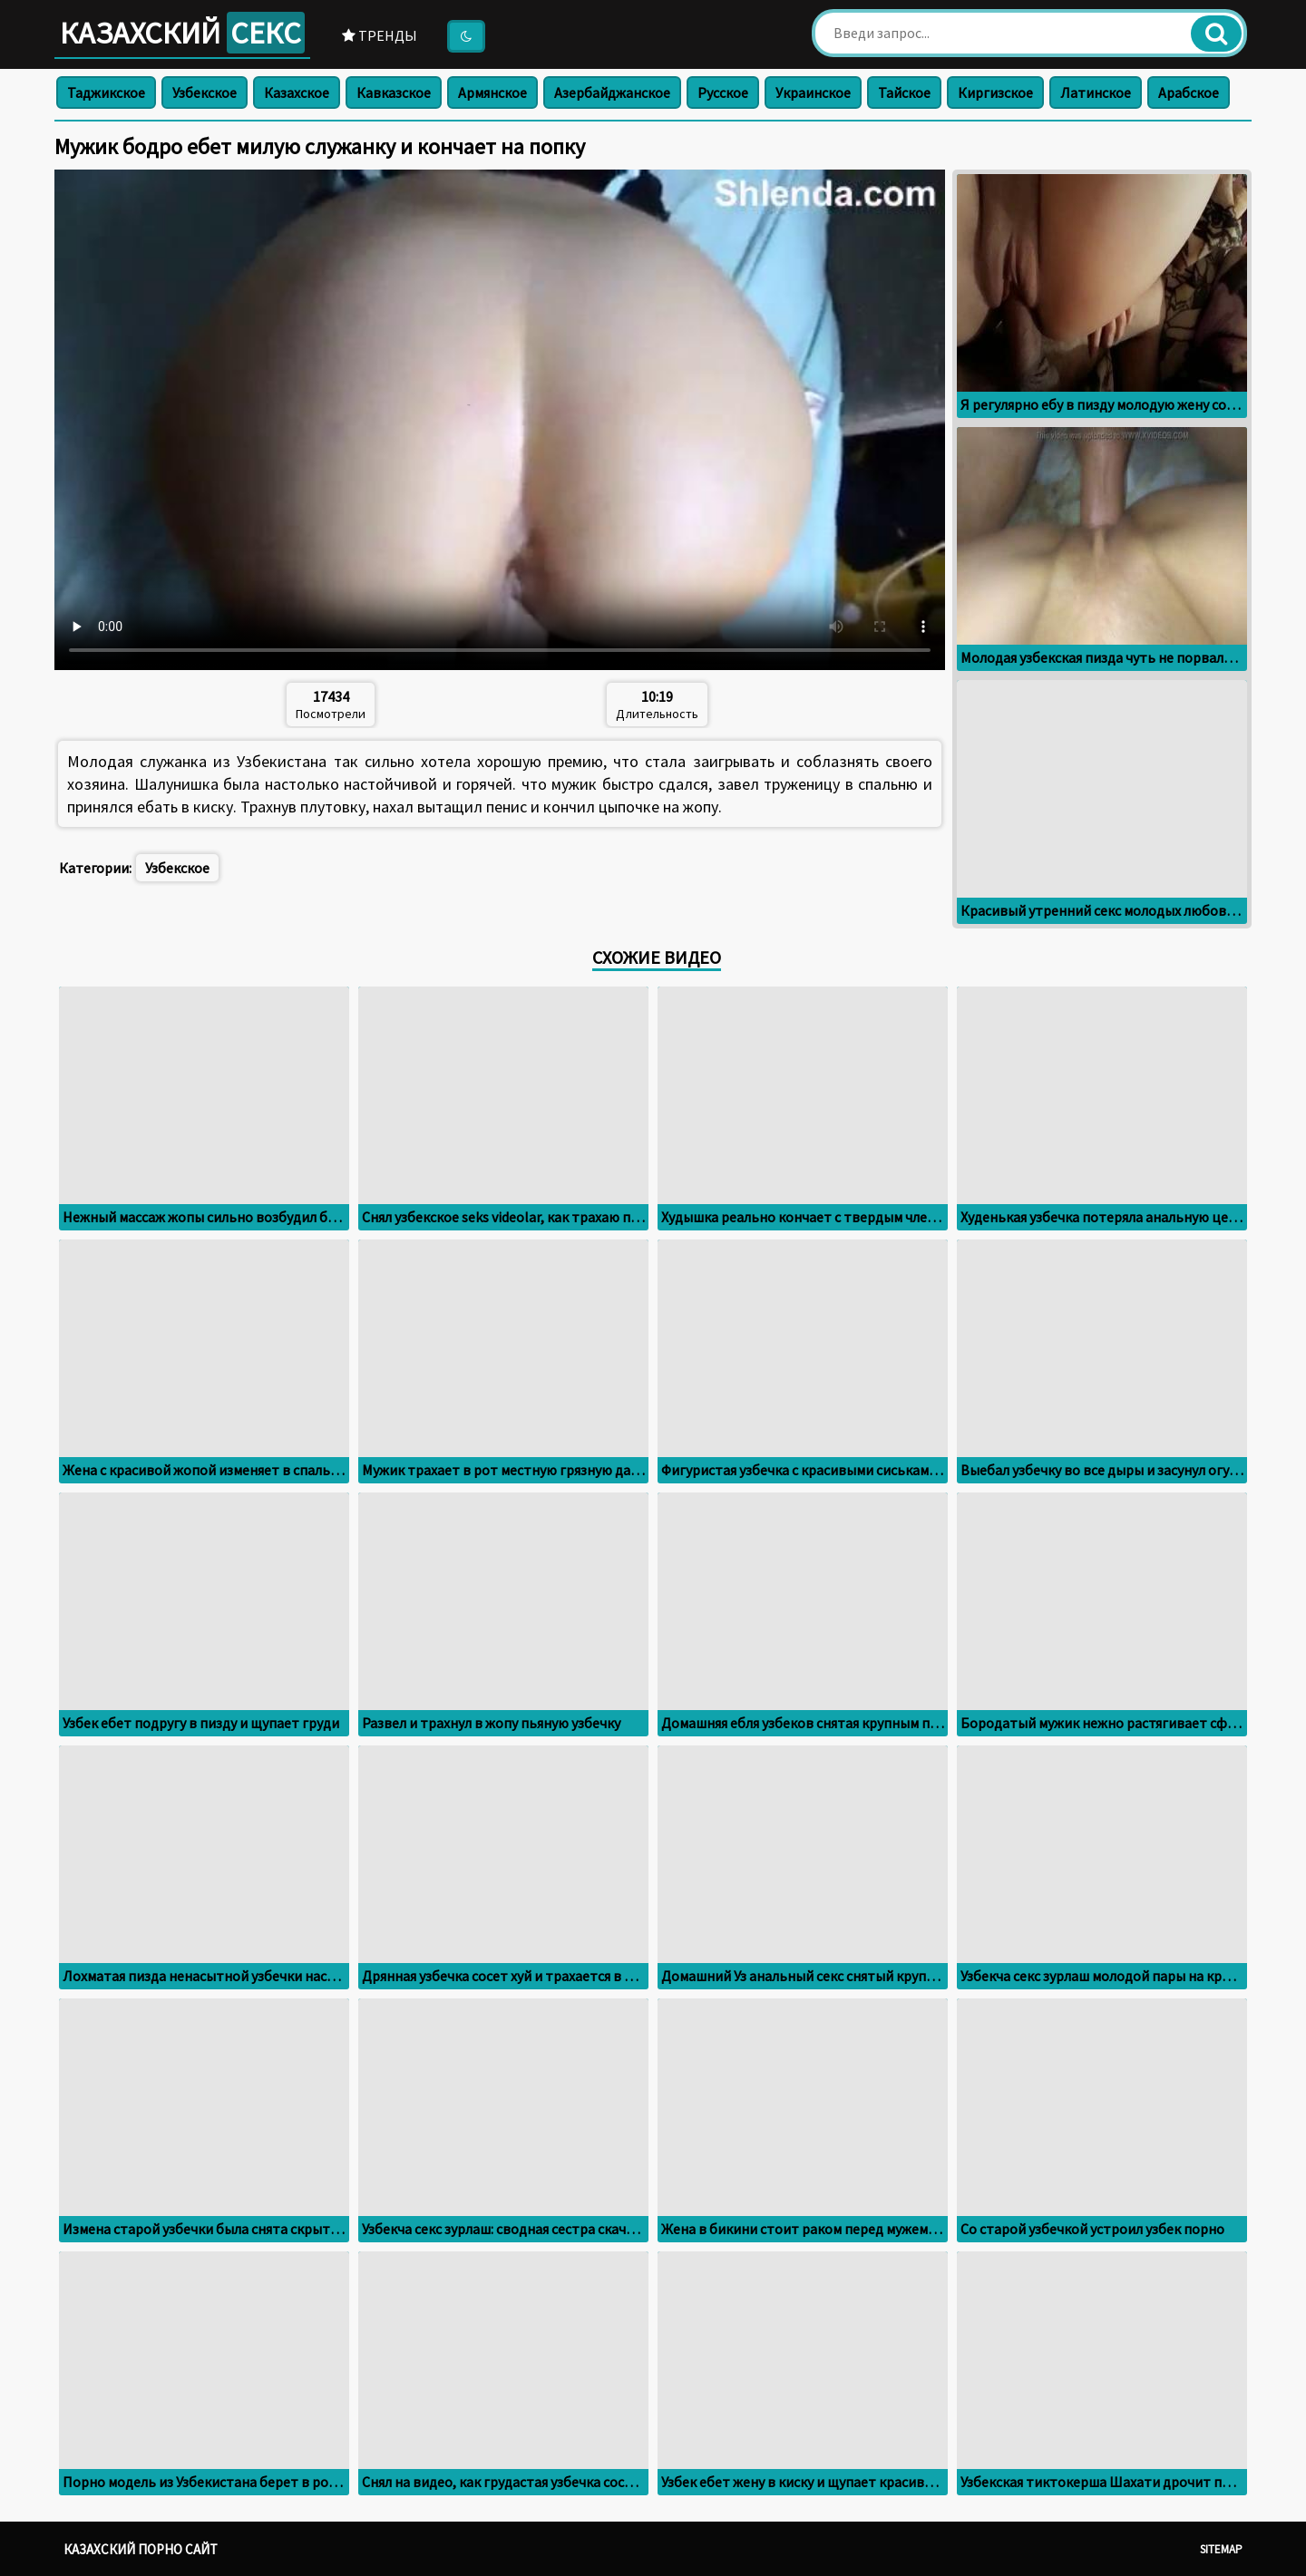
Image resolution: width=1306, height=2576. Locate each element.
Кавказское (393, 92)
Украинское (813, 92)
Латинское (1095, 92)
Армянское (492, 92)
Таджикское (106, 92)
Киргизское (995, 92)
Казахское (296, 92)
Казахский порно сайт (140, 2549)
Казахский (182, 32)
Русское (722, 92)
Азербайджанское (612, 92)
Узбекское (204, 92)
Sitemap (1221, 2549)
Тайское (904, 92)
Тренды (379, 35)
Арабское (1188, 92)
